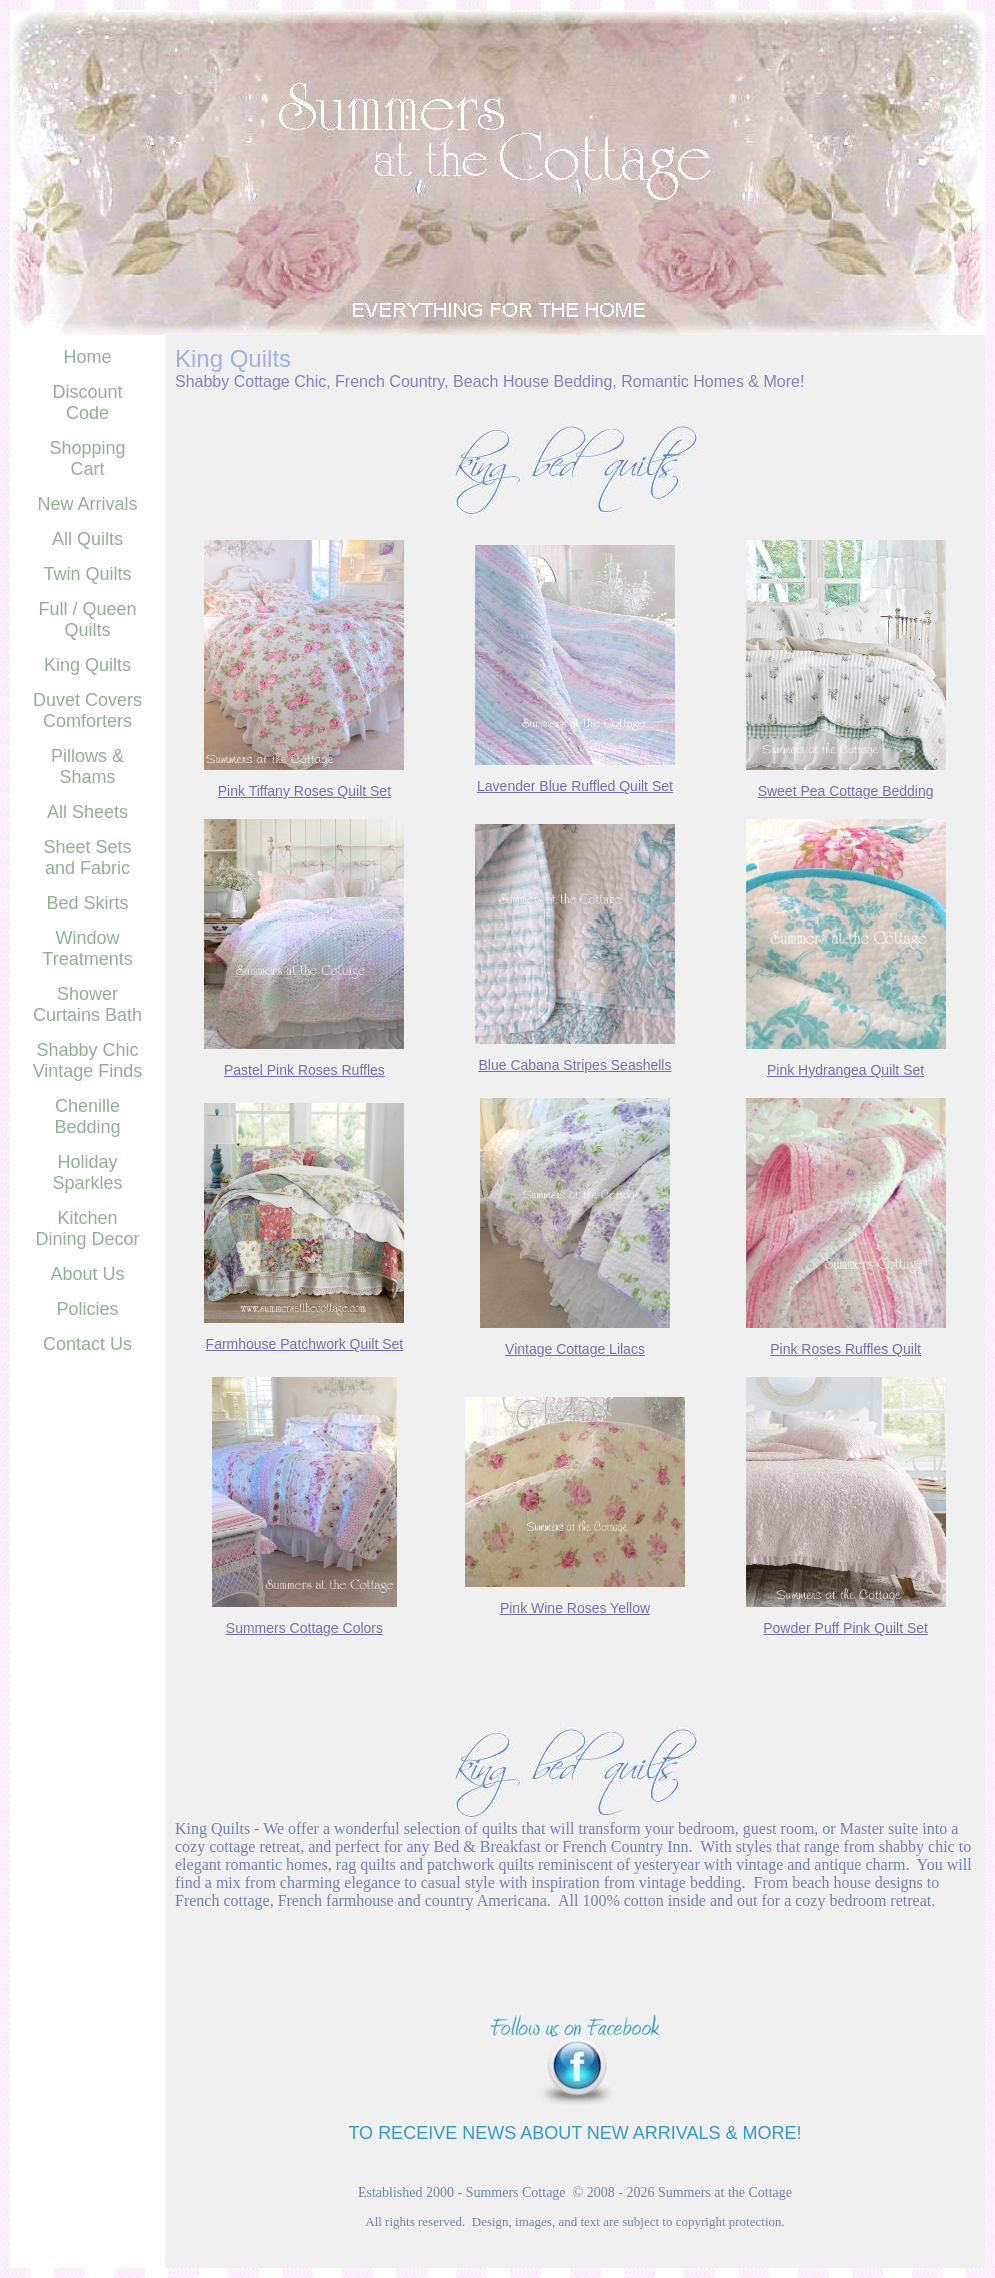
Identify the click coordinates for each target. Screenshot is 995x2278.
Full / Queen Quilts (87, 619)
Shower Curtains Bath (87, 1004)
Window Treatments (87, 948)
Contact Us (87, 1344)
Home (87, 357)
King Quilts (87, 665)
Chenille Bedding (87, 1116)
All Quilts (87, 539)
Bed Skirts (87, 903)
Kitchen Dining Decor (87, 1228)
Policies (87, 1309)
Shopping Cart (87, 458)
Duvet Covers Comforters (87, 710)
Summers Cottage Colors (304, 1628)
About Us (87, 1274)
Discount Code (87, 402)
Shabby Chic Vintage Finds (88, 1060)
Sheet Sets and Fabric (87, 857)
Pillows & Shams (87, 766)
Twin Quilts (87, 574)
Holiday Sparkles (87, 1172)
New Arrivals (87, 504)
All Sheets (87, 812)
